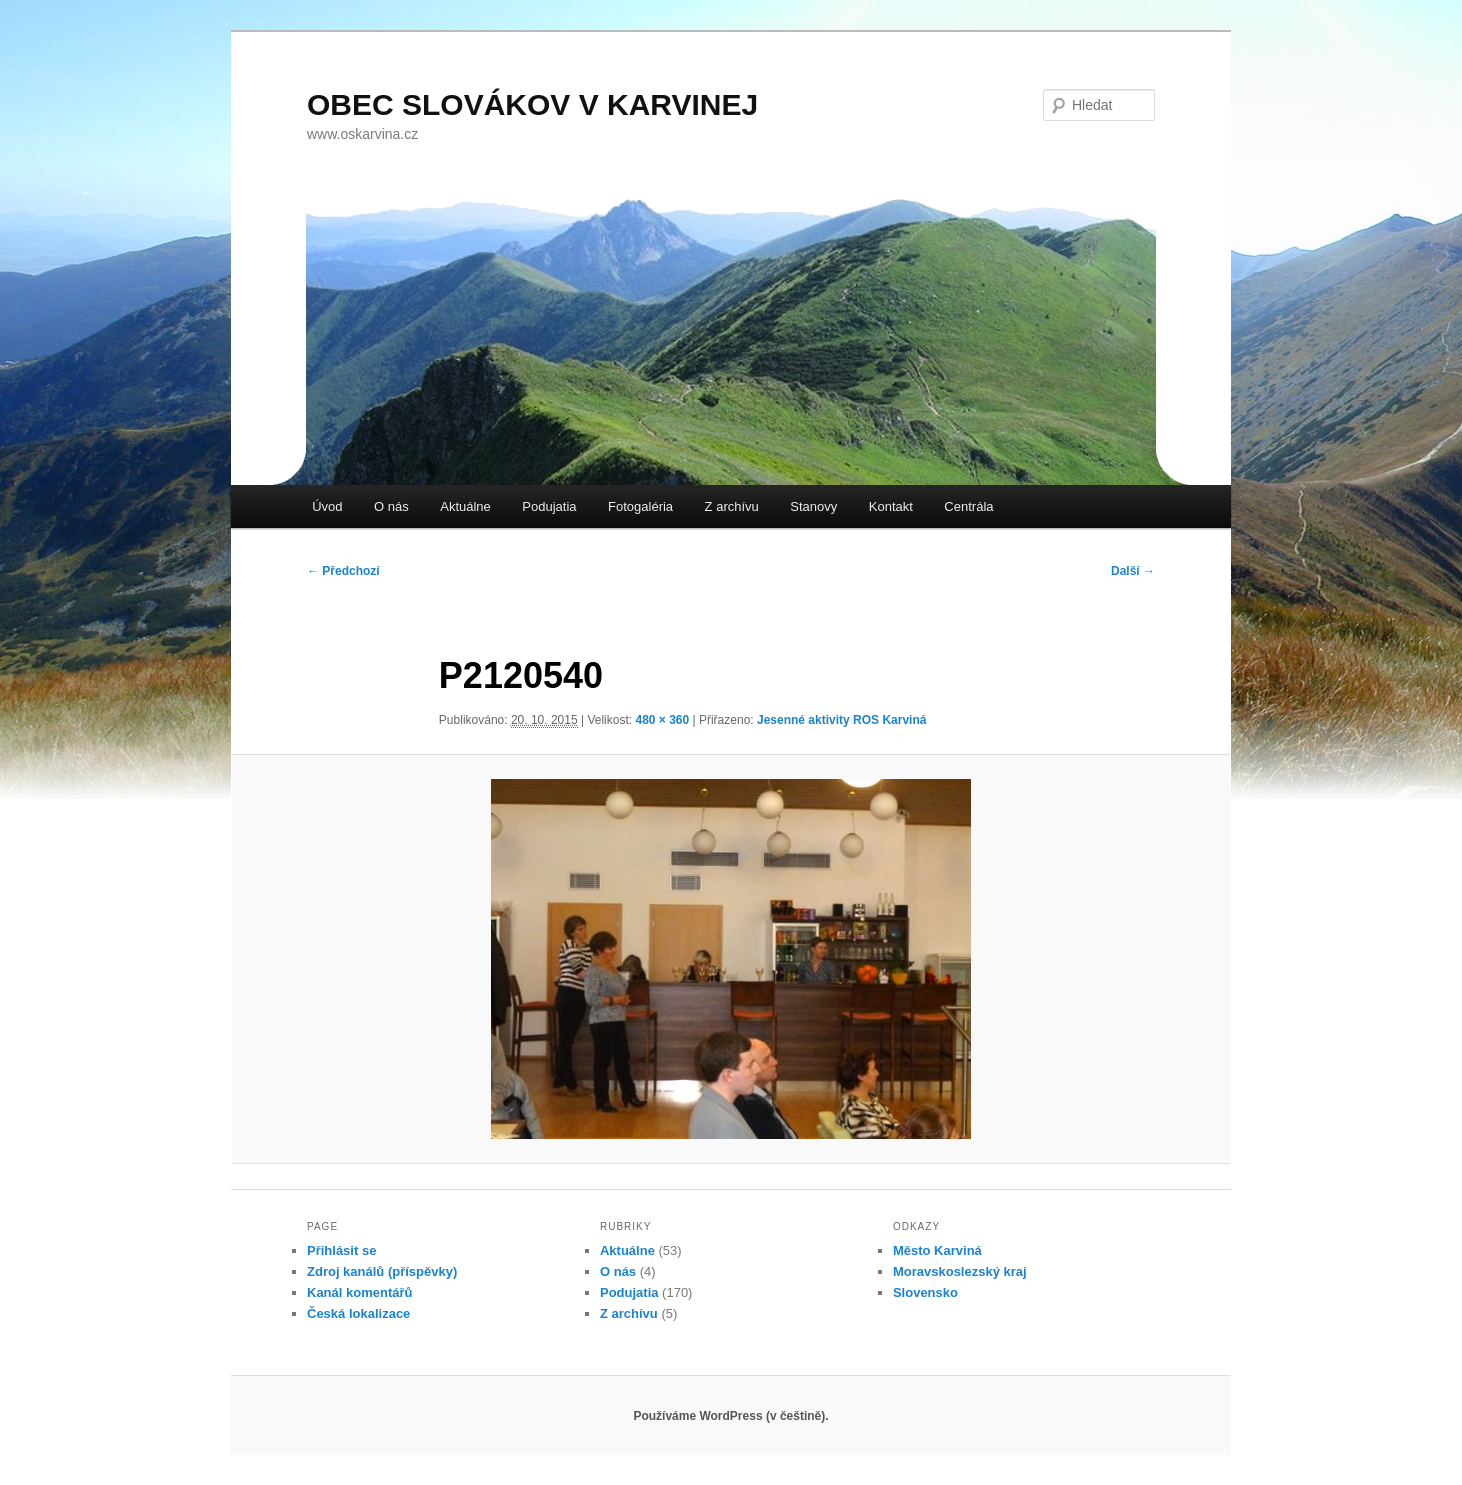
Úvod (327, 506)
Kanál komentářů (359, 1292)
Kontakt (891, 506)
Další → (1133, 571)
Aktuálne (465, 506)
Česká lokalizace (358, 1313)
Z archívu (732, 506)
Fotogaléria (640, 506)
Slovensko (925, 1292)
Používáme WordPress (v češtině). (730, 1416)
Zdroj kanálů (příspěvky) (382, 1271)
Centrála (968, 506)
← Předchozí (343, 571)
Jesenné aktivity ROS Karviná (841, 720)
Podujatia (549, 506)
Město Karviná (937, 1250)
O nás (391, 506)
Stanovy (813, 506)
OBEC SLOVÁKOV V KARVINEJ (532, 104)
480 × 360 (662, 720)
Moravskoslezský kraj (960, 1271)
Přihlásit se (341, 1250)
